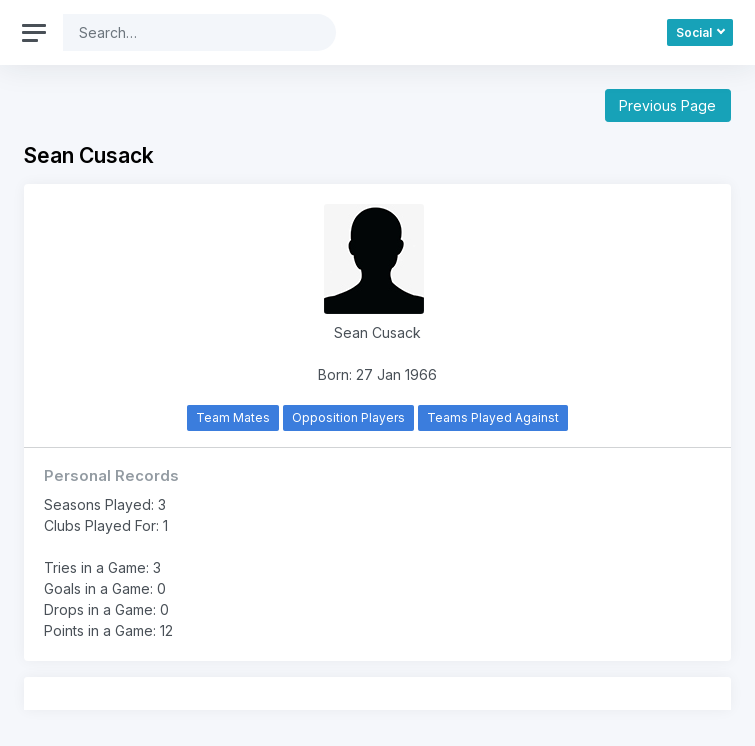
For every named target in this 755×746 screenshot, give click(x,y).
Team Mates (233, 417)
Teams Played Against (493, 417)
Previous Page (667, 105)
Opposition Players (348, 417)
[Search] (184, 32)
